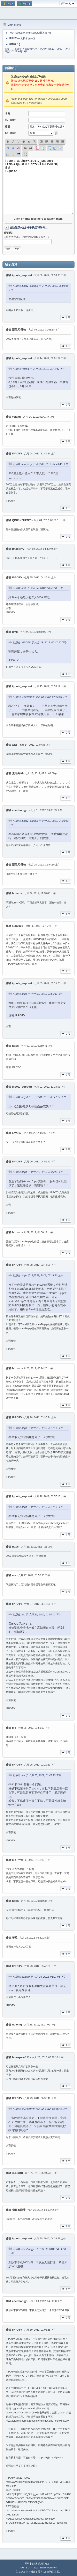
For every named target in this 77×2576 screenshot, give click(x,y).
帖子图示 (10, 133)
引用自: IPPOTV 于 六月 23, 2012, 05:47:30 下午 (40, 642)
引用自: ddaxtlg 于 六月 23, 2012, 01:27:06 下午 (39, 1977)
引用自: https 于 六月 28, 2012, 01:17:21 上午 (38, 1428)
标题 (7, 126)
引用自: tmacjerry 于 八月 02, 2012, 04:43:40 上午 (40, 464)
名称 (7, 113)
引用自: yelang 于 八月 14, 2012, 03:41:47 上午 (39, 369)
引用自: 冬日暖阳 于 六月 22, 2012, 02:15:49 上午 (40, 2108)
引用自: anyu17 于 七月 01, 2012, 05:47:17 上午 (39, 1097)
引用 (65, 317)
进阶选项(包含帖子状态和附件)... (29, 227)
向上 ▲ (48, 2563)
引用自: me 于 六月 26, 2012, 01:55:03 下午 (37, 1614)
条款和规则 (37, 2563)
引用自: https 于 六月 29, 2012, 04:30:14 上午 (38, 1172)
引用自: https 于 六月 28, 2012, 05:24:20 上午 (38, 1275)
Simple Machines (48, 2567)
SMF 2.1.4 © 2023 (29, 2567)
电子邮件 (10, 119)
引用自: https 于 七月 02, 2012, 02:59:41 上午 (38, 993)
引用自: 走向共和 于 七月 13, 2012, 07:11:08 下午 (40, 697)
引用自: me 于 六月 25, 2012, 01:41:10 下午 (37, 1775)
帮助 (27, 2563)
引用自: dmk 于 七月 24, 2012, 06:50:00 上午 (37, 588)
